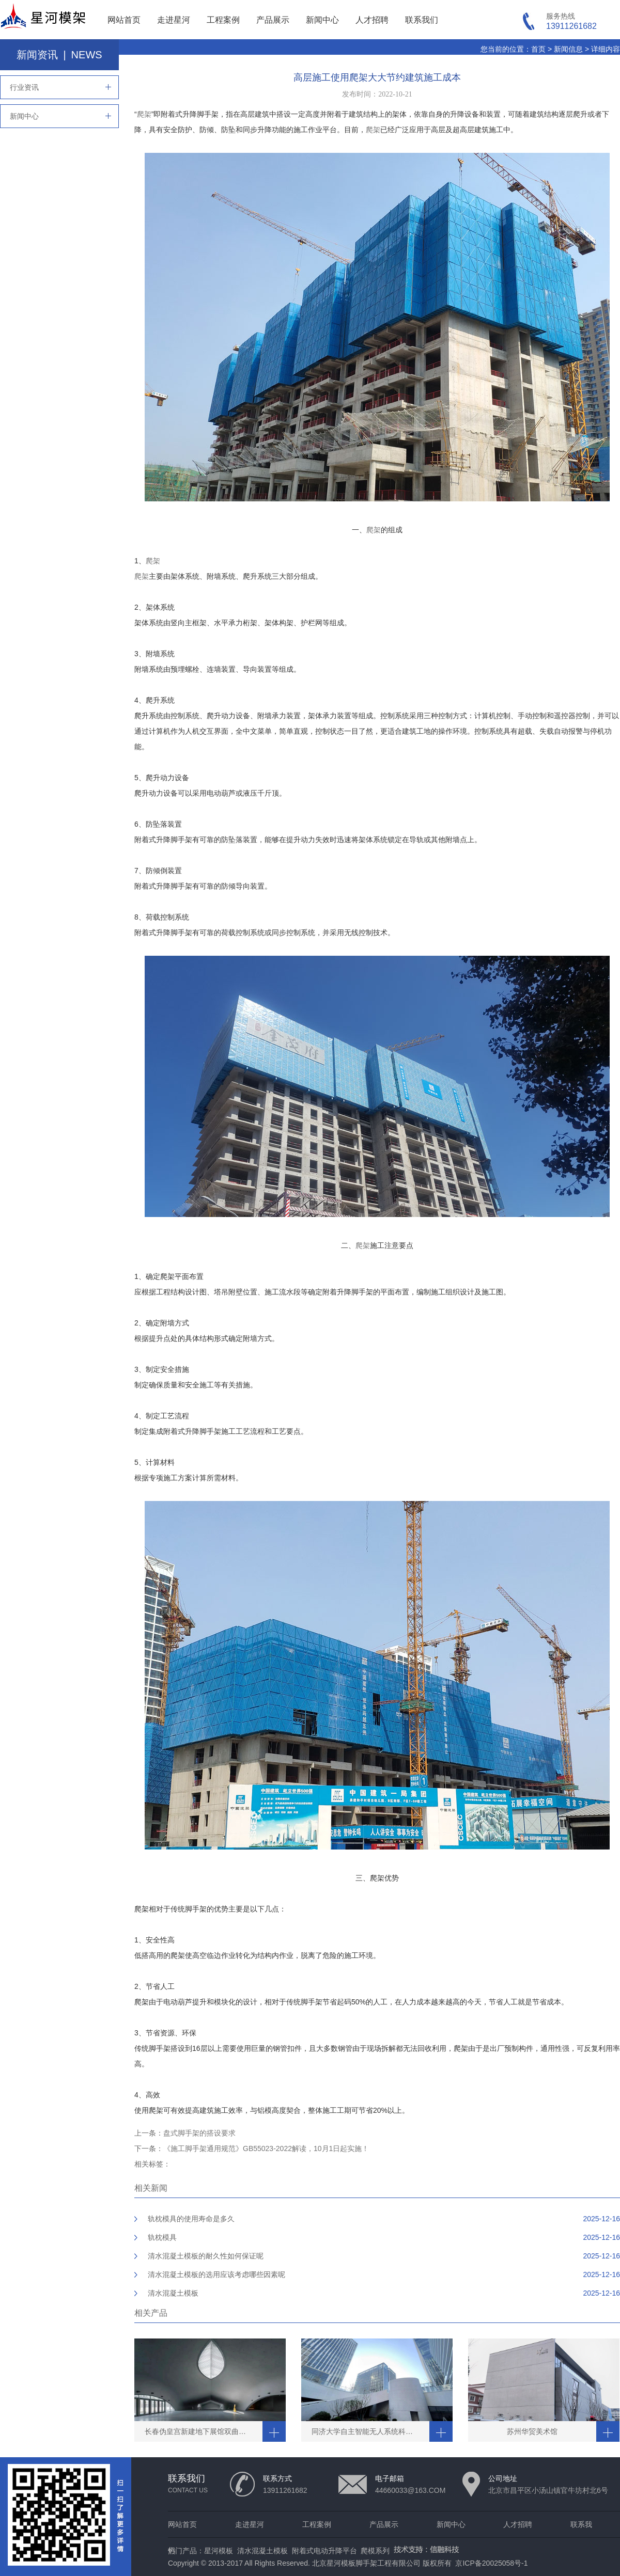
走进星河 (173, 19)
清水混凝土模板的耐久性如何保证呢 (206, 2256)
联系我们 (421, 19)
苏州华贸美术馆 (532, 2431)
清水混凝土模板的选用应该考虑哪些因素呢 (216, 2274)
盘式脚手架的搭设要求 (199, 2133)
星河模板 (218, 2551)
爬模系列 (375, 2551)
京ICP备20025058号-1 (491, 2563)
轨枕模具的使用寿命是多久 (191, 2219)
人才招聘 (372, 19)
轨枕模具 (162, 2237)
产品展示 (272, 19)
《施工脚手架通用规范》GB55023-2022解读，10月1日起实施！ (266, 2148)
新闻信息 (568, 49)
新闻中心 (322, 19)
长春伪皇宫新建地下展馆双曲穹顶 (199, 2431)
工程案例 (223, 19)
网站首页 (124, 19)
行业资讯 (24, 87)
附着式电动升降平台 (324, 2551)
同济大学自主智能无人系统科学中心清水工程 (370, 2431)
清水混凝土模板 (173, 2293)
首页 (538, 49)
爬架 (144, 114)
